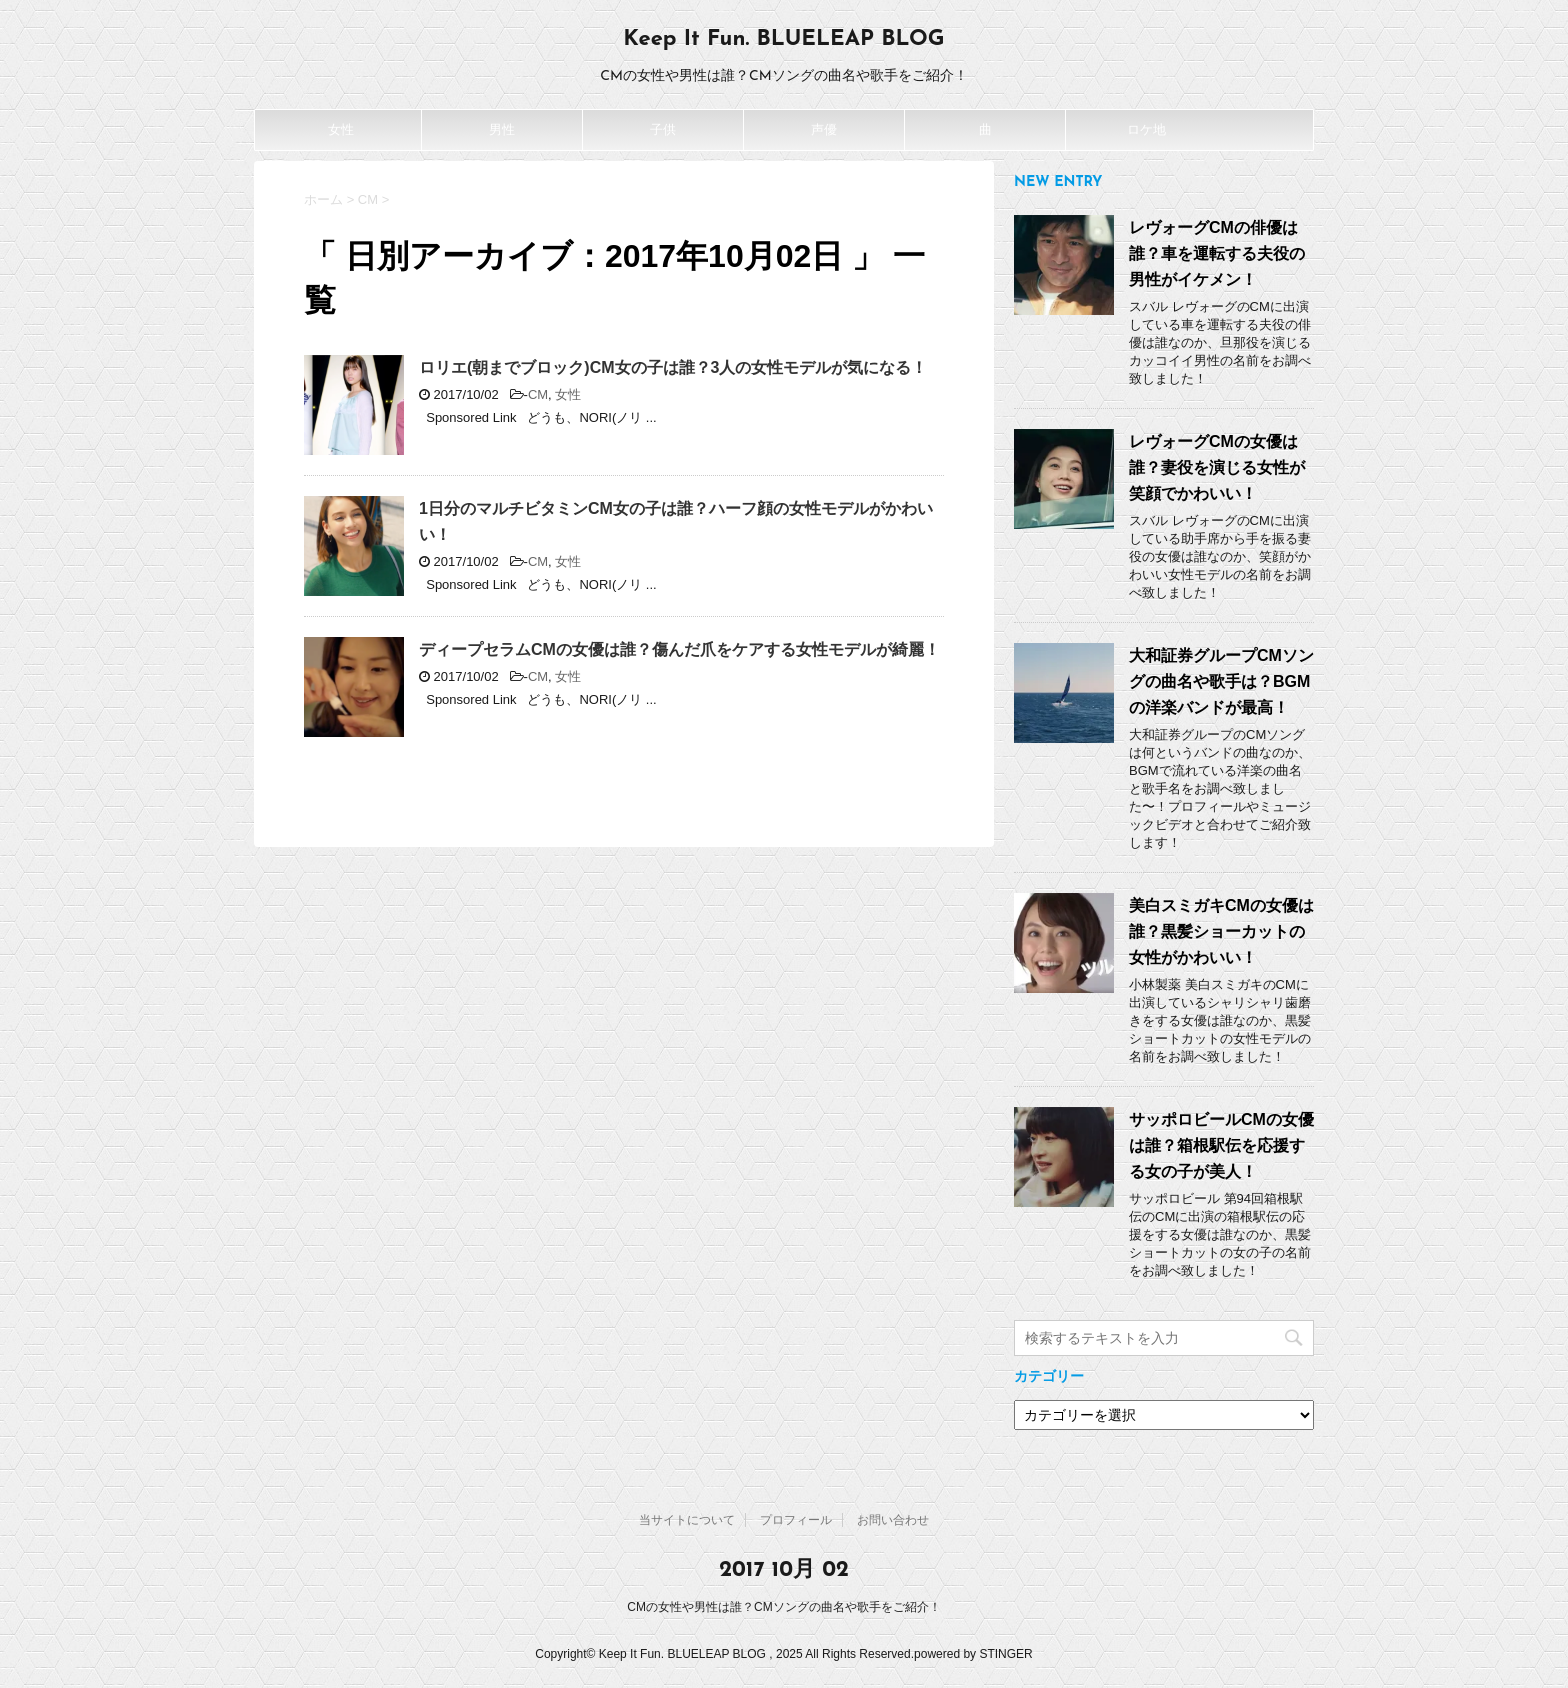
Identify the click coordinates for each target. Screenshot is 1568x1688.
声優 (824, 129)
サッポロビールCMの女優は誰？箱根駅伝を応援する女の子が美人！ (1221, 1145)
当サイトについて (687, 1520)
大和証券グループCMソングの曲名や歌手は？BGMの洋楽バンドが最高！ (1221, 681)
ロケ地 (1146, 129)
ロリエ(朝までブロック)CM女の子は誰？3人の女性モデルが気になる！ (673, 367)
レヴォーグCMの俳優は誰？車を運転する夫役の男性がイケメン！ (1217, 253)
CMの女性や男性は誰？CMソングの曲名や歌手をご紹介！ (783, 1607)
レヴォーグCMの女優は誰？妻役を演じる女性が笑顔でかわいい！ (1217, 467)
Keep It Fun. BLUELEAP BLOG (783, 39)
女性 (341, 129)
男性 (502, 129)
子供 (663, 129)
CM (538, 394)
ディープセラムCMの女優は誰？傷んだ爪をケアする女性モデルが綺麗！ (679, 649)
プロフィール (796, 1520)
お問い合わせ (893, 1520)
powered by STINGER (973, 1654)
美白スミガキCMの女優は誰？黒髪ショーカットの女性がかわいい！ (1221, 931)
